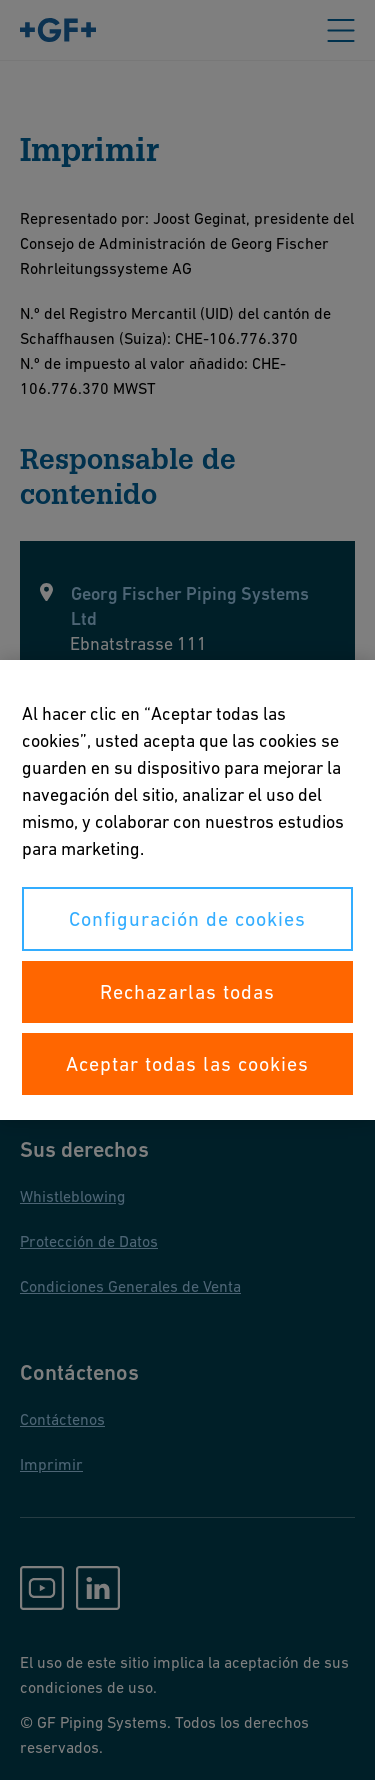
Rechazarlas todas (187, 992)
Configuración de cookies (187, 919)
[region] (187, 890)
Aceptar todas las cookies (187, 1064)
